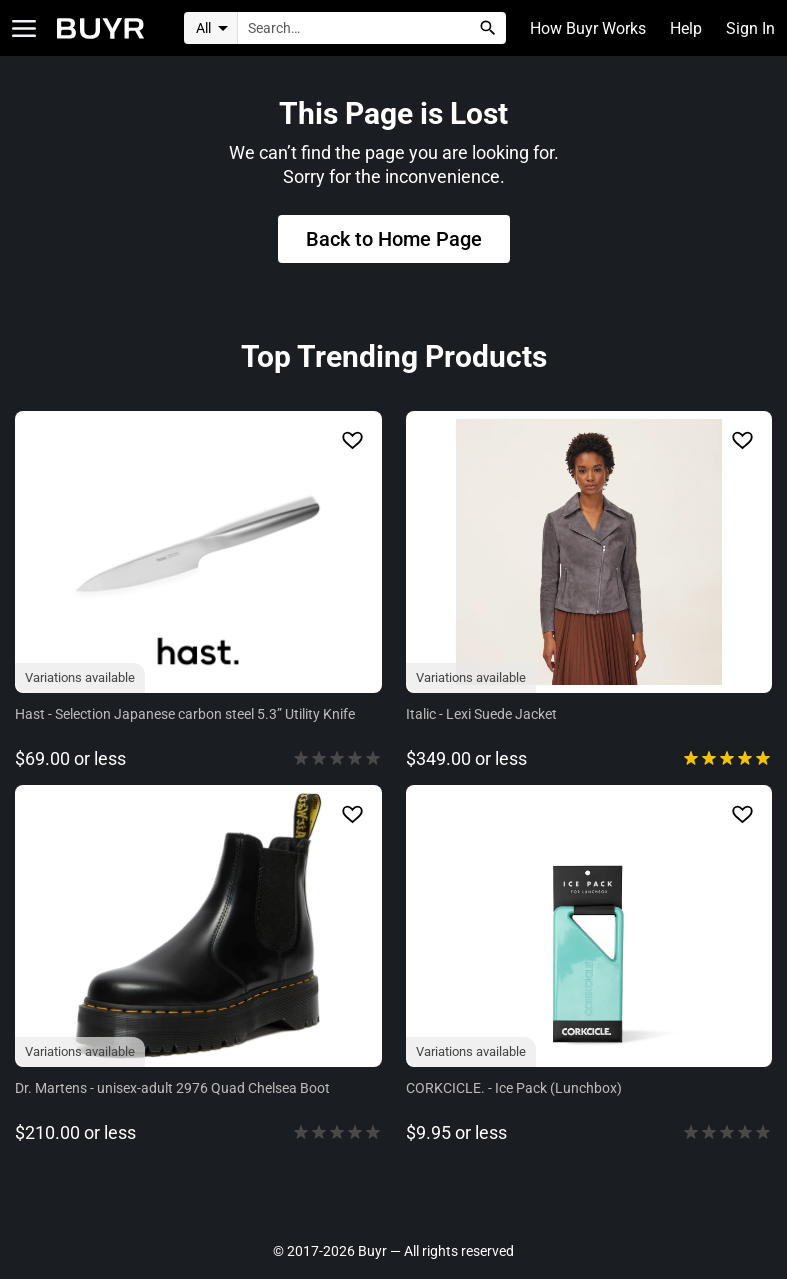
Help (686, 28)
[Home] (100, 28)
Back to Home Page (394, 239)
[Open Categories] (24, 28)
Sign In (750, 28)
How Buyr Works (588, 28)
